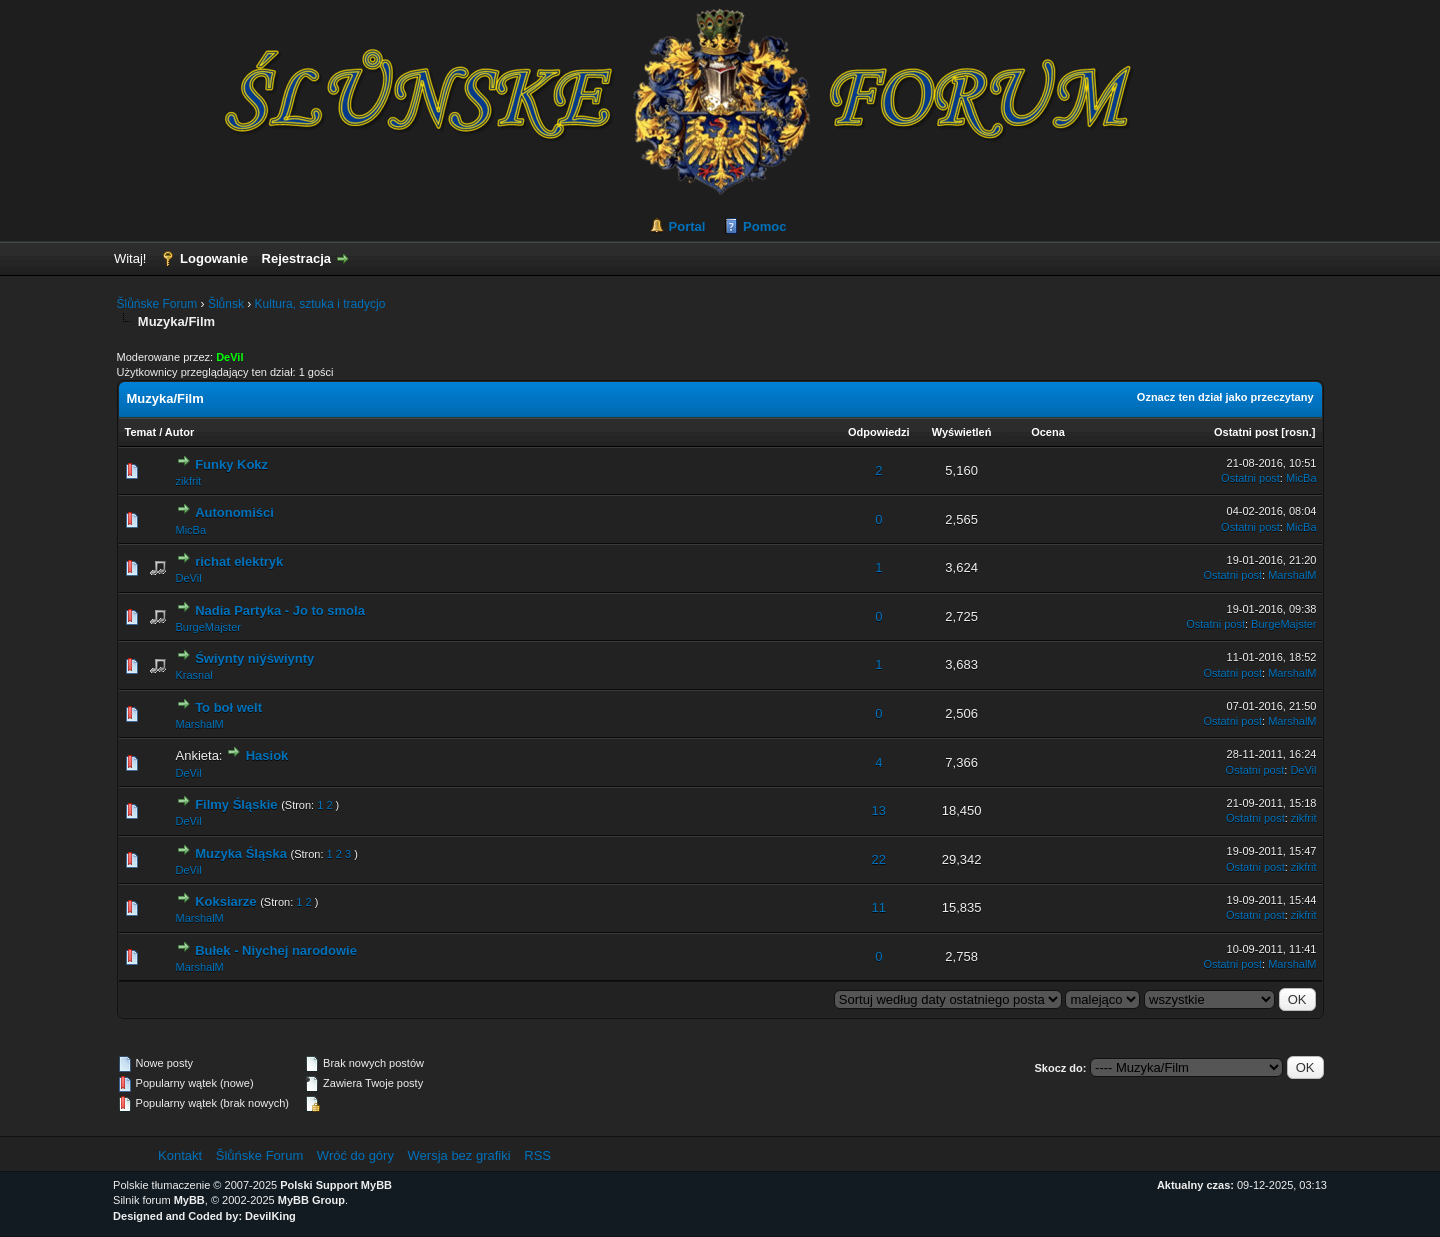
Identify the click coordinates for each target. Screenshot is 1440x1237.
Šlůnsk (226, 304)
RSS (537, 1155)
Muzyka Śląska (241, 853)
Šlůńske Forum (157, 304)
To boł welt (228, 707)
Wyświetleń (962, 432)
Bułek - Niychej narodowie (276, 950)
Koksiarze (225, 901)
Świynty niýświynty (254, 658)
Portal (687, 226)
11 (879, 907)
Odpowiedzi (879, 432)
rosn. (1298, 432)
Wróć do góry (355, 1155)
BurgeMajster (208, 627)
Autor (179, 432)
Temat (141, 432)
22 (879, 859)
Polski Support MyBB (336, 1185)
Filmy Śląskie (236, 804)
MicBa (1301, 478)
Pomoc (764, 226)
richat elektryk (239, 561)
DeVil (189, 578)
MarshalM (1292, 575)
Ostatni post (1246, 432)
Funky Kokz (231, 464)
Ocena (1048, 432)
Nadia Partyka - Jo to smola (280, 610)
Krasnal (194, 675)
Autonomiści (234, 512)
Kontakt (180, 1155)
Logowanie (214, 258)
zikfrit (189, 481)
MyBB (189, 1200)
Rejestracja (296, 258)
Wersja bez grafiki (459, 1155)
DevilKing (270, 1216)
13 (879, 810)
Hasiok (267, 755)
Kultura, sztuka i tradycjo (320, 304)
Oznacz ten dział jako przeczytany (1225, 397)
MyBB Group (311, 1200)
